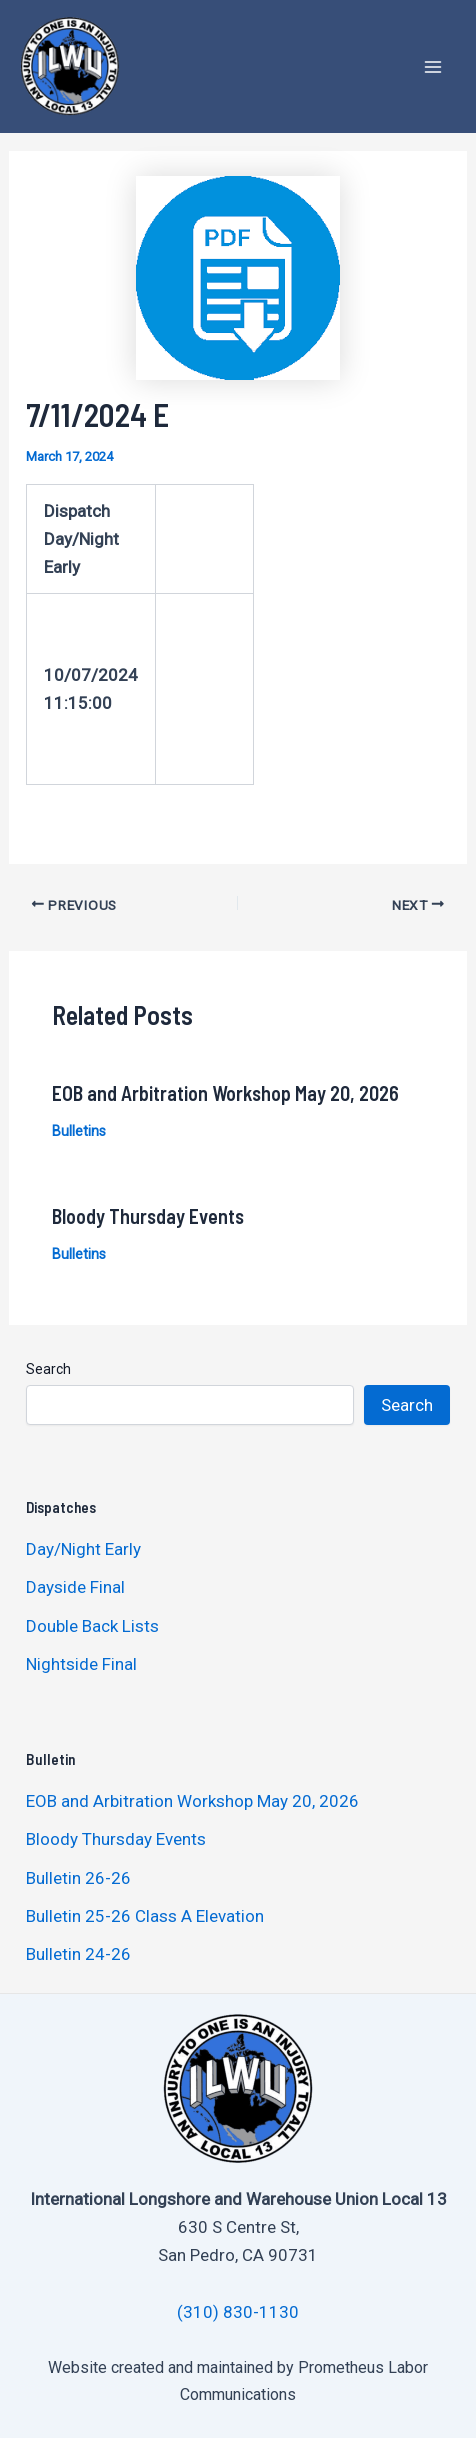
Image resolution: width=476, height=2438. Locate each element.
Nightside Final (81, 1664)
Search (48, 1369)
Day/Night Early (83, 1549)
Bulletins (79, 1131)
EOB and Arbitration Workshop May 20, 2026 (225, 1093)
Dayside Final (75, 1587)
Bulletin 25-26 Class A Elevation (145, 1916)
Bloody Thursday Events (148, 1216)
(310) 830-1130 (238, 2312)
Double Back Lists (94, 1626)
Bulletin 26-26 (78, 1878)
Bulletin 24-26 (78, 1954)
